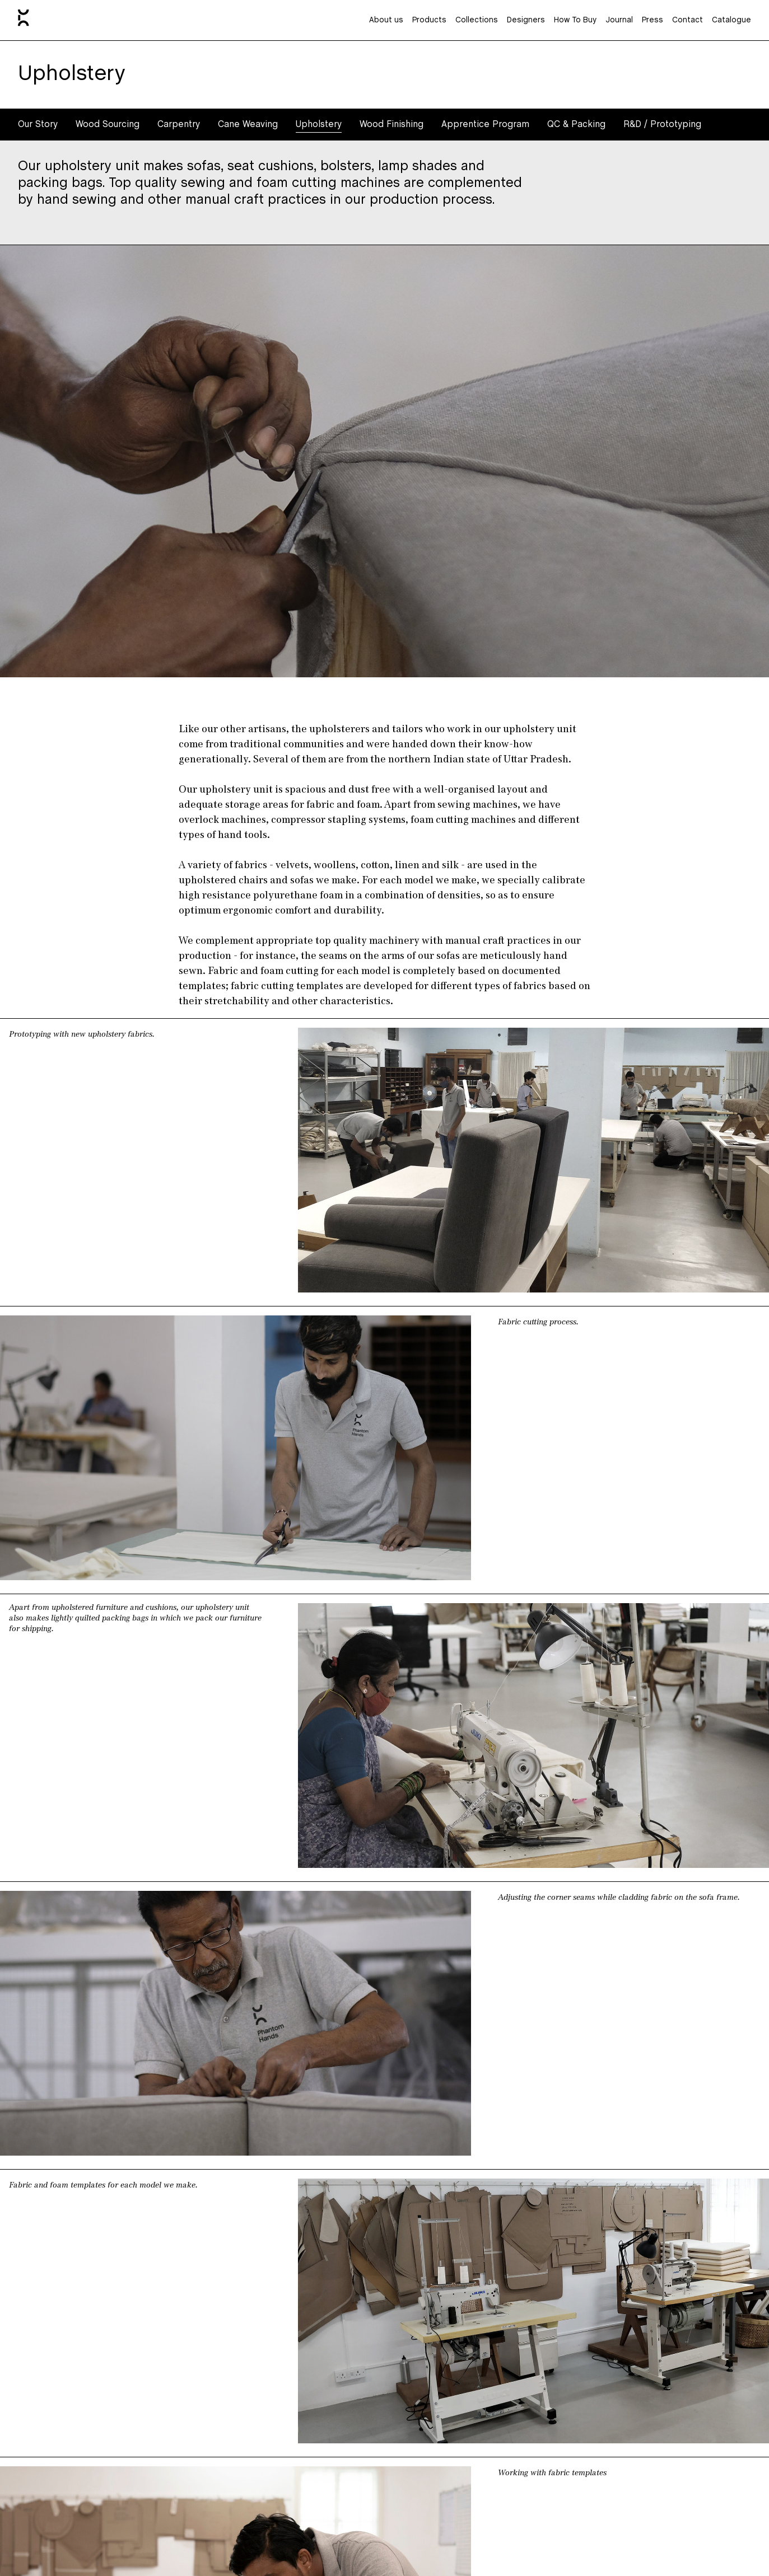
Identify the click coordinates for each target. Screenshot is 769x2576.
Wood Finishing (391, 124)
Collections (476, 20)
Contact (687, 20)
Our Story (38, 124)
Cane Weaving (248, 124)
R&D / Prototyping (662, 124)
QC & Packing (576, 124)
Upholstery (319, 124)
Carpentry (178, 124)
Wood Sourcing (107, 124)
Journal (619, 20)
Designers (526, 20)
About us (386, 20)
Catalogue (731, 20)
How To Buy (575, 20)
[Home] (23, 20)
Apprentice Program (485, 124)
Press (652, 20)
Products (429, 20)
